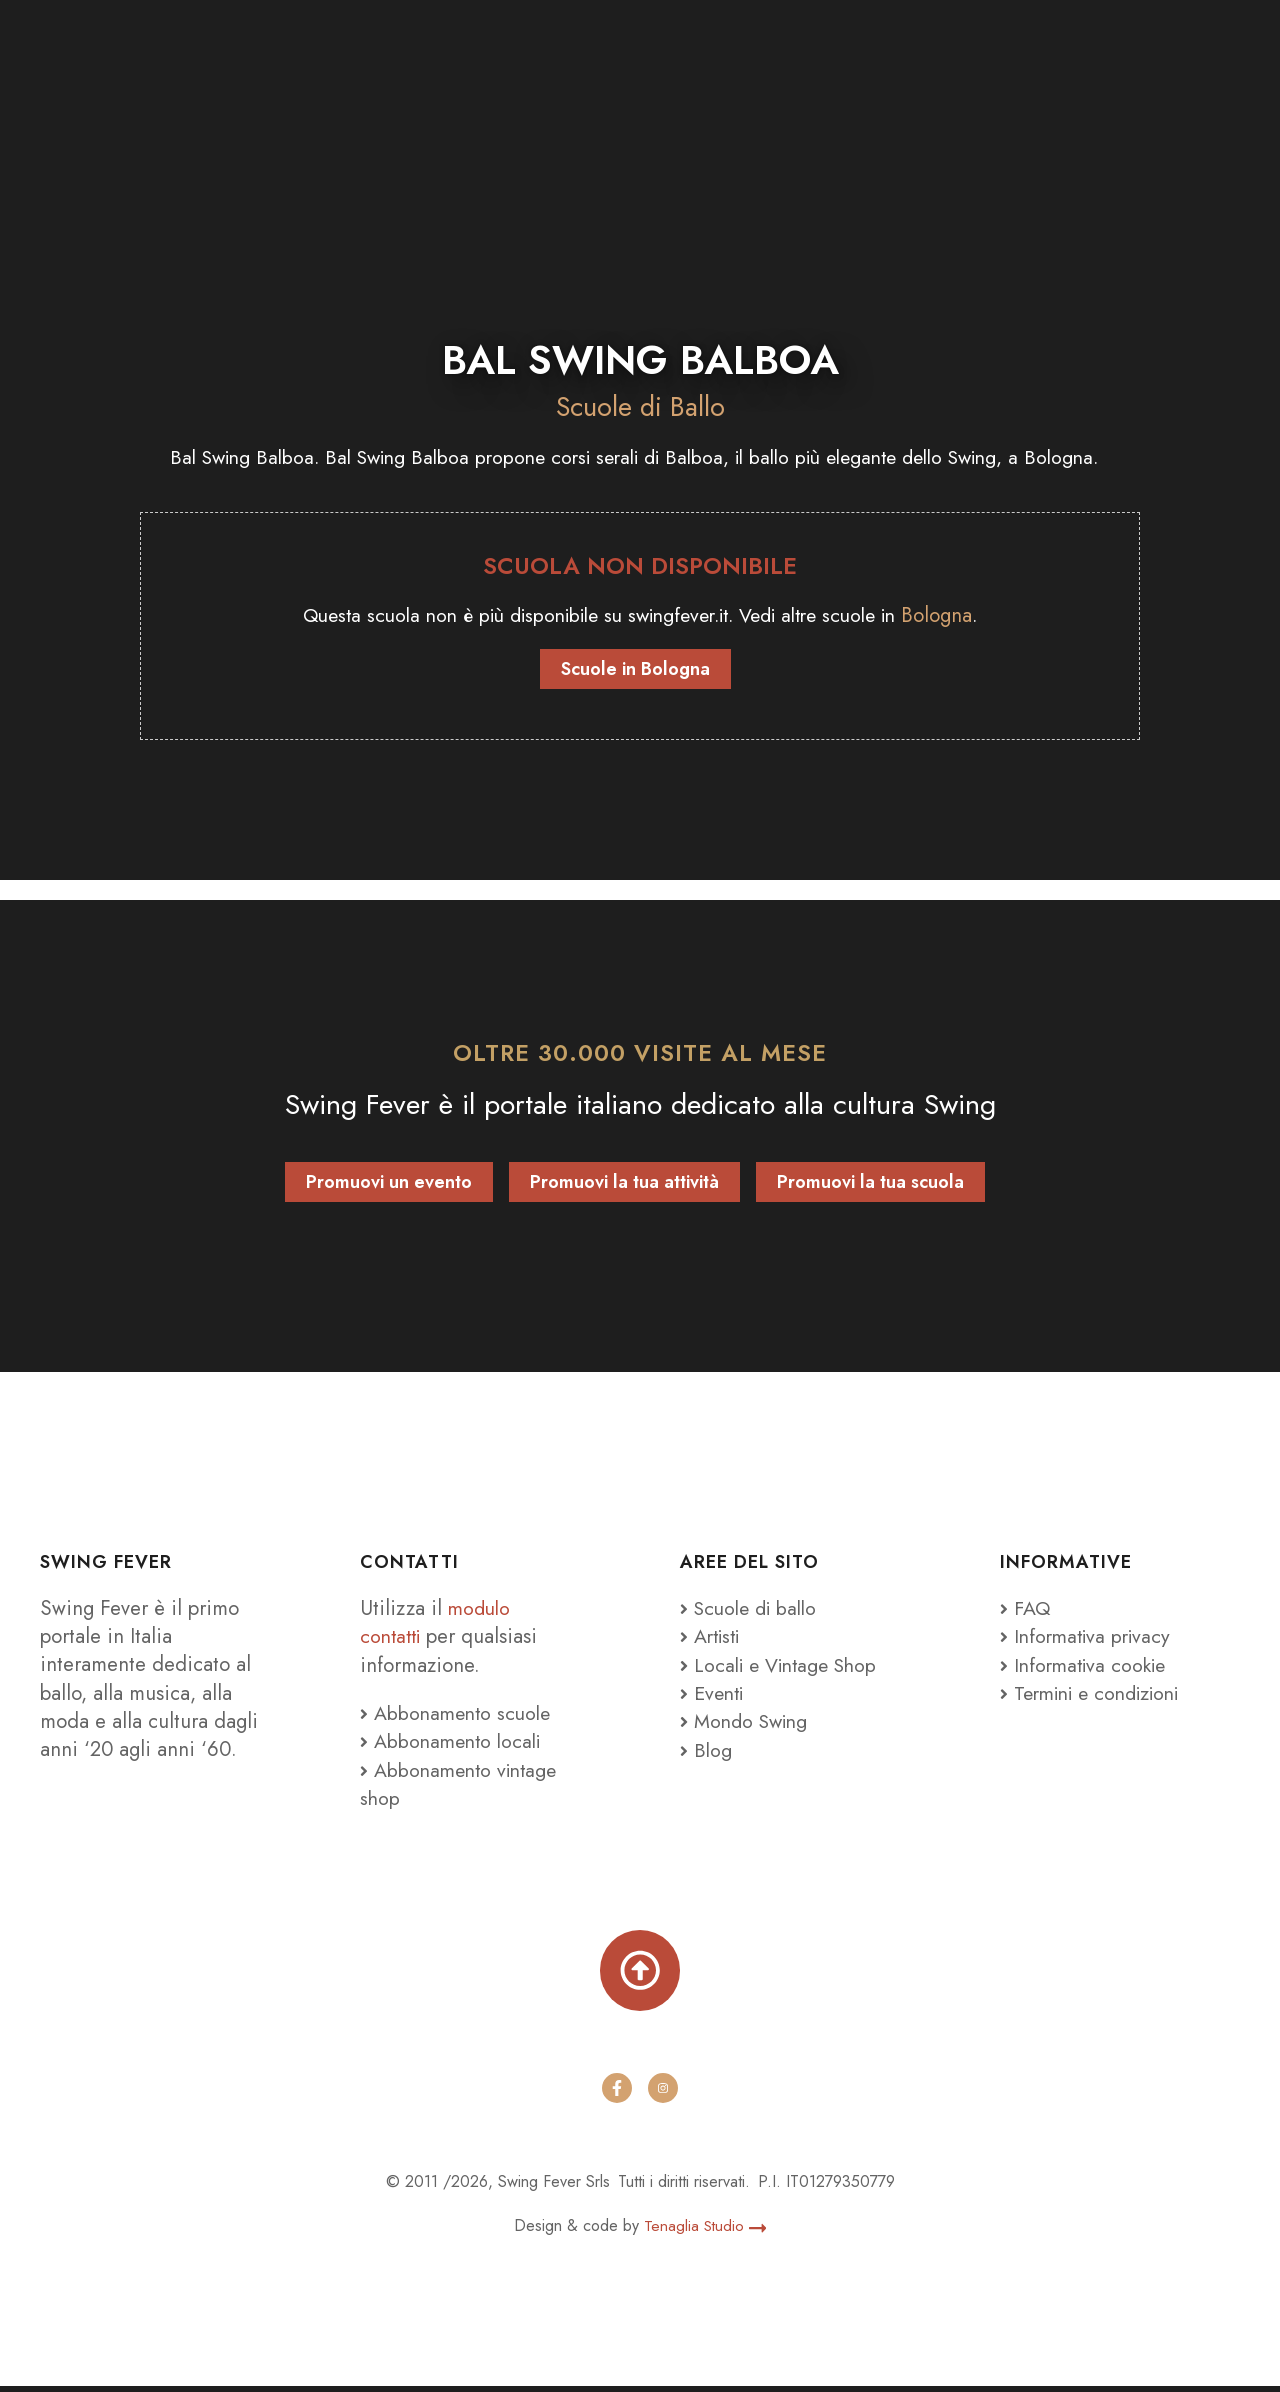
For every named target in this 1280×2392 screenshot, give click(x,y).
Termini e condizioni (1098, 1694)
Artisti (713, 1638)
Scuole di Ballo (640, 406)
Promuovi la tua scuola (870, 1183)
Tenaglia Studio (705, 2231)
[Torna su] (640, 1974)
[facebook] (617, 2094)
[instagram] (663, 2094)
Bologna (960, 616)
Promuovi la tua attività (624, 1183)
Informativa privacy (1089, 1638)
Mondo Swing (754, 1723)
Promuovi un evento (389, 1183)
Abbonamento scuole (459, 1715)
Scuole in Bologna (635, 670)
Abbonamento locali (454, 1743)
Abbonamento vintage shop (463, 1785)
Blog (706, 1751)
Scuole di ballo (753, 1609)
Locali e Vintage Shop (791, 1666)
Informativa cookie (1087, 1666)
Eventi (714, 1694)
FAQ (1026, 1609)
